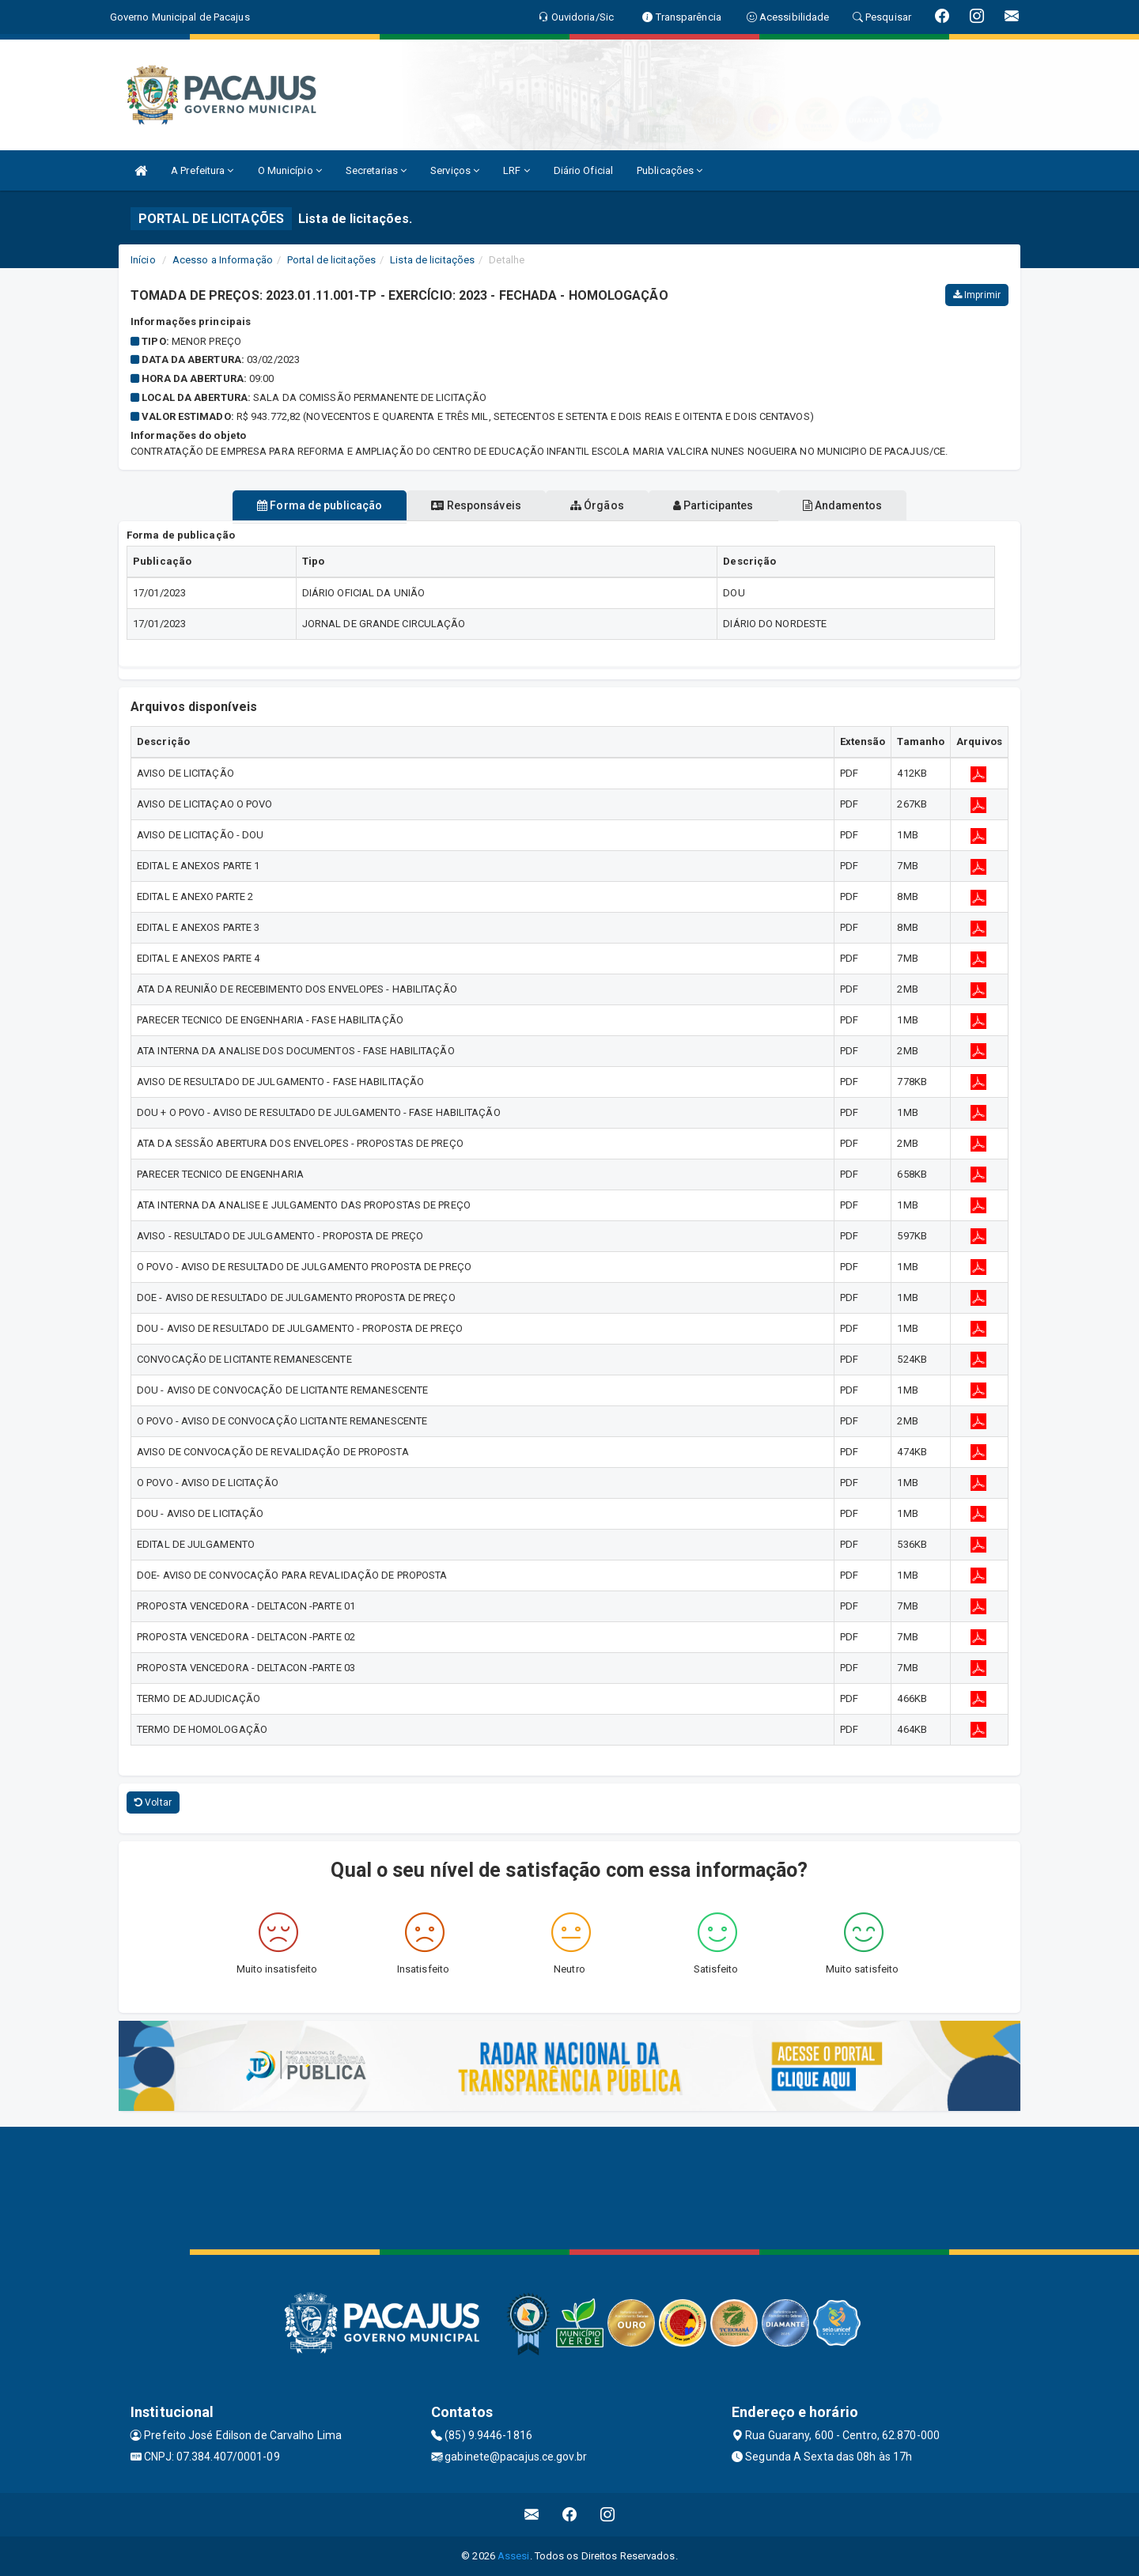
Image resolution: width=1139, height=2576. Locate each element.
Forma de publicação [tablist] (284, 505)
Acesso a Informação (222, 260)
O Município (290, 170)
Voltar (153, 1802)
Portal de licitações (331, 260)
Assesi (514, 2556)
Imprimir (977, 295)
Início (143, 260)
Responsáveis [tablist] (459, 505)
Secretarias (376, 170)
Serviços (454, 170)
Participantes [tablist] (731, 505)
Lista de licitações (432, 260)
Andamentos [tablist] (876, 505)
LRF (516, 170)
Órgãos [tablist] (597, 505)
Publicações (669, 170)
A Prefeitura (202, 170)
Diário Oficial (583, 170)
